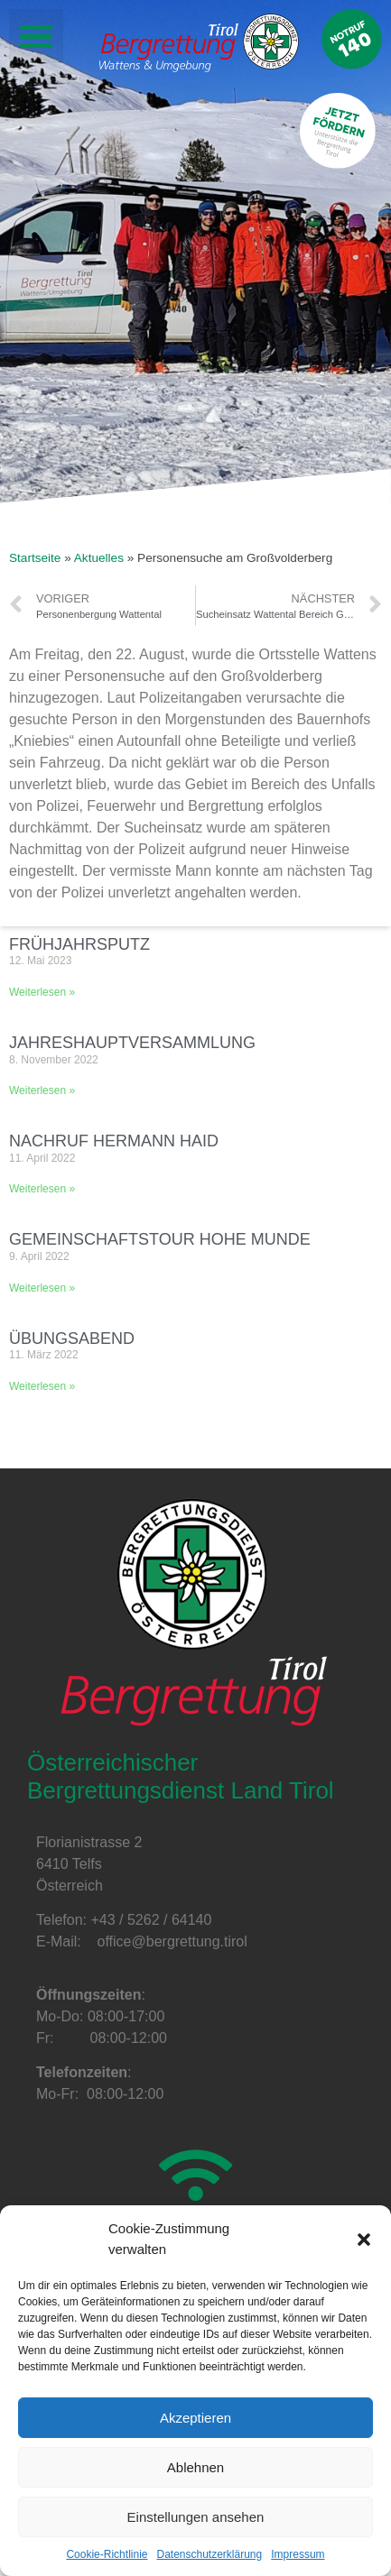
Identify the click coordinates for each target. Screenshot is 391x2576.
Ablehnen (195, 2467)
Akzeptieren (195, 2417)
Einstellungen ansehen (196, 2517)
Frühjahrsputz (79, 944)
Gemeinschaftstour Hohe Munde (160, 1239)
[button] (364, 2240)
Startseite (35, 558)
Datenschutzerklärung (209, 2554)
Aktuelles (99, 558)
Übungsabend (72, 1338)
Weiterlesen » (42, 992)
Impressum (297, 2554)
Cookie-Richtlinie (106, 2554)
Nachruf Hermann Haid (114, 1141)
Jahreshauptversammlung (132, 1043)
